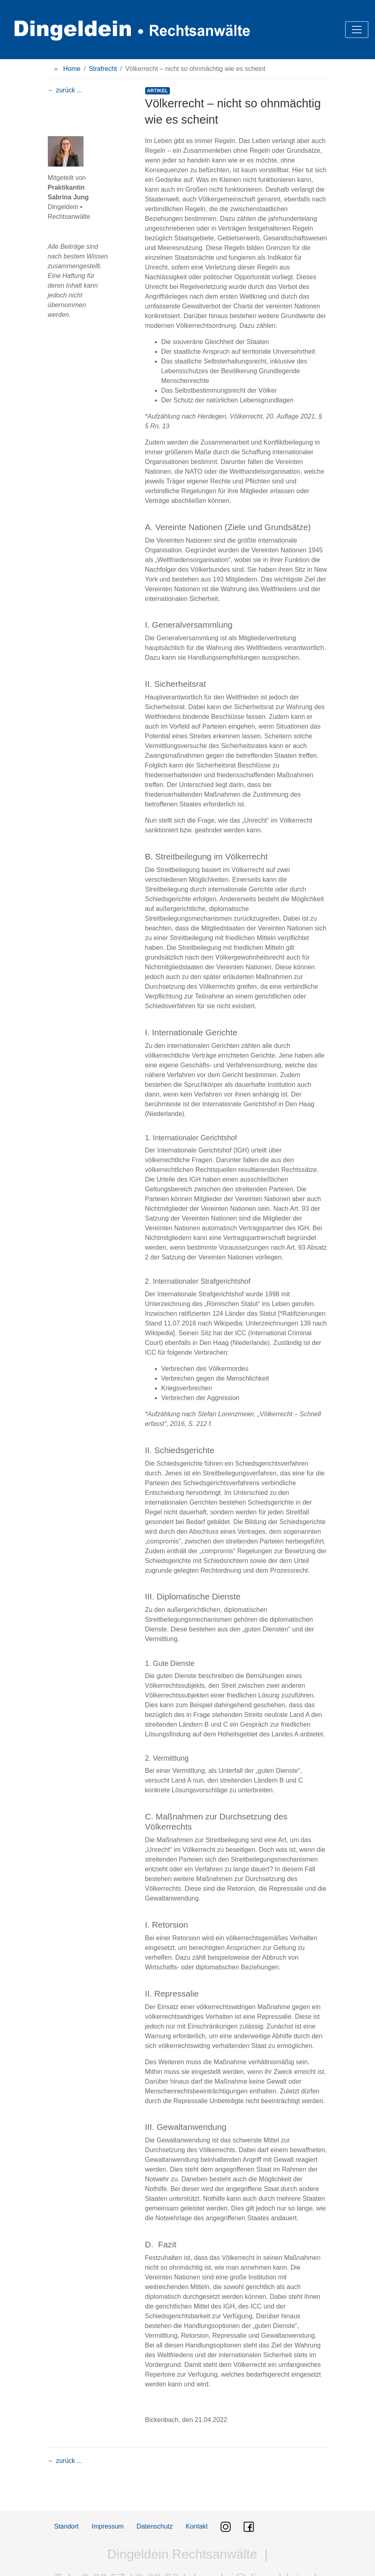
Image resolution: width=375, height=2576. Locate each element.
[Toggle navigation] (357, 29)
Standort (66, 2526)
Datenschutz (155, 2526)
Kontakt (197, 2526)
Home (72, 68)
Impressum (108, 2526)
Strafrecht (103, 68)
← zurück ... (65, 90)
